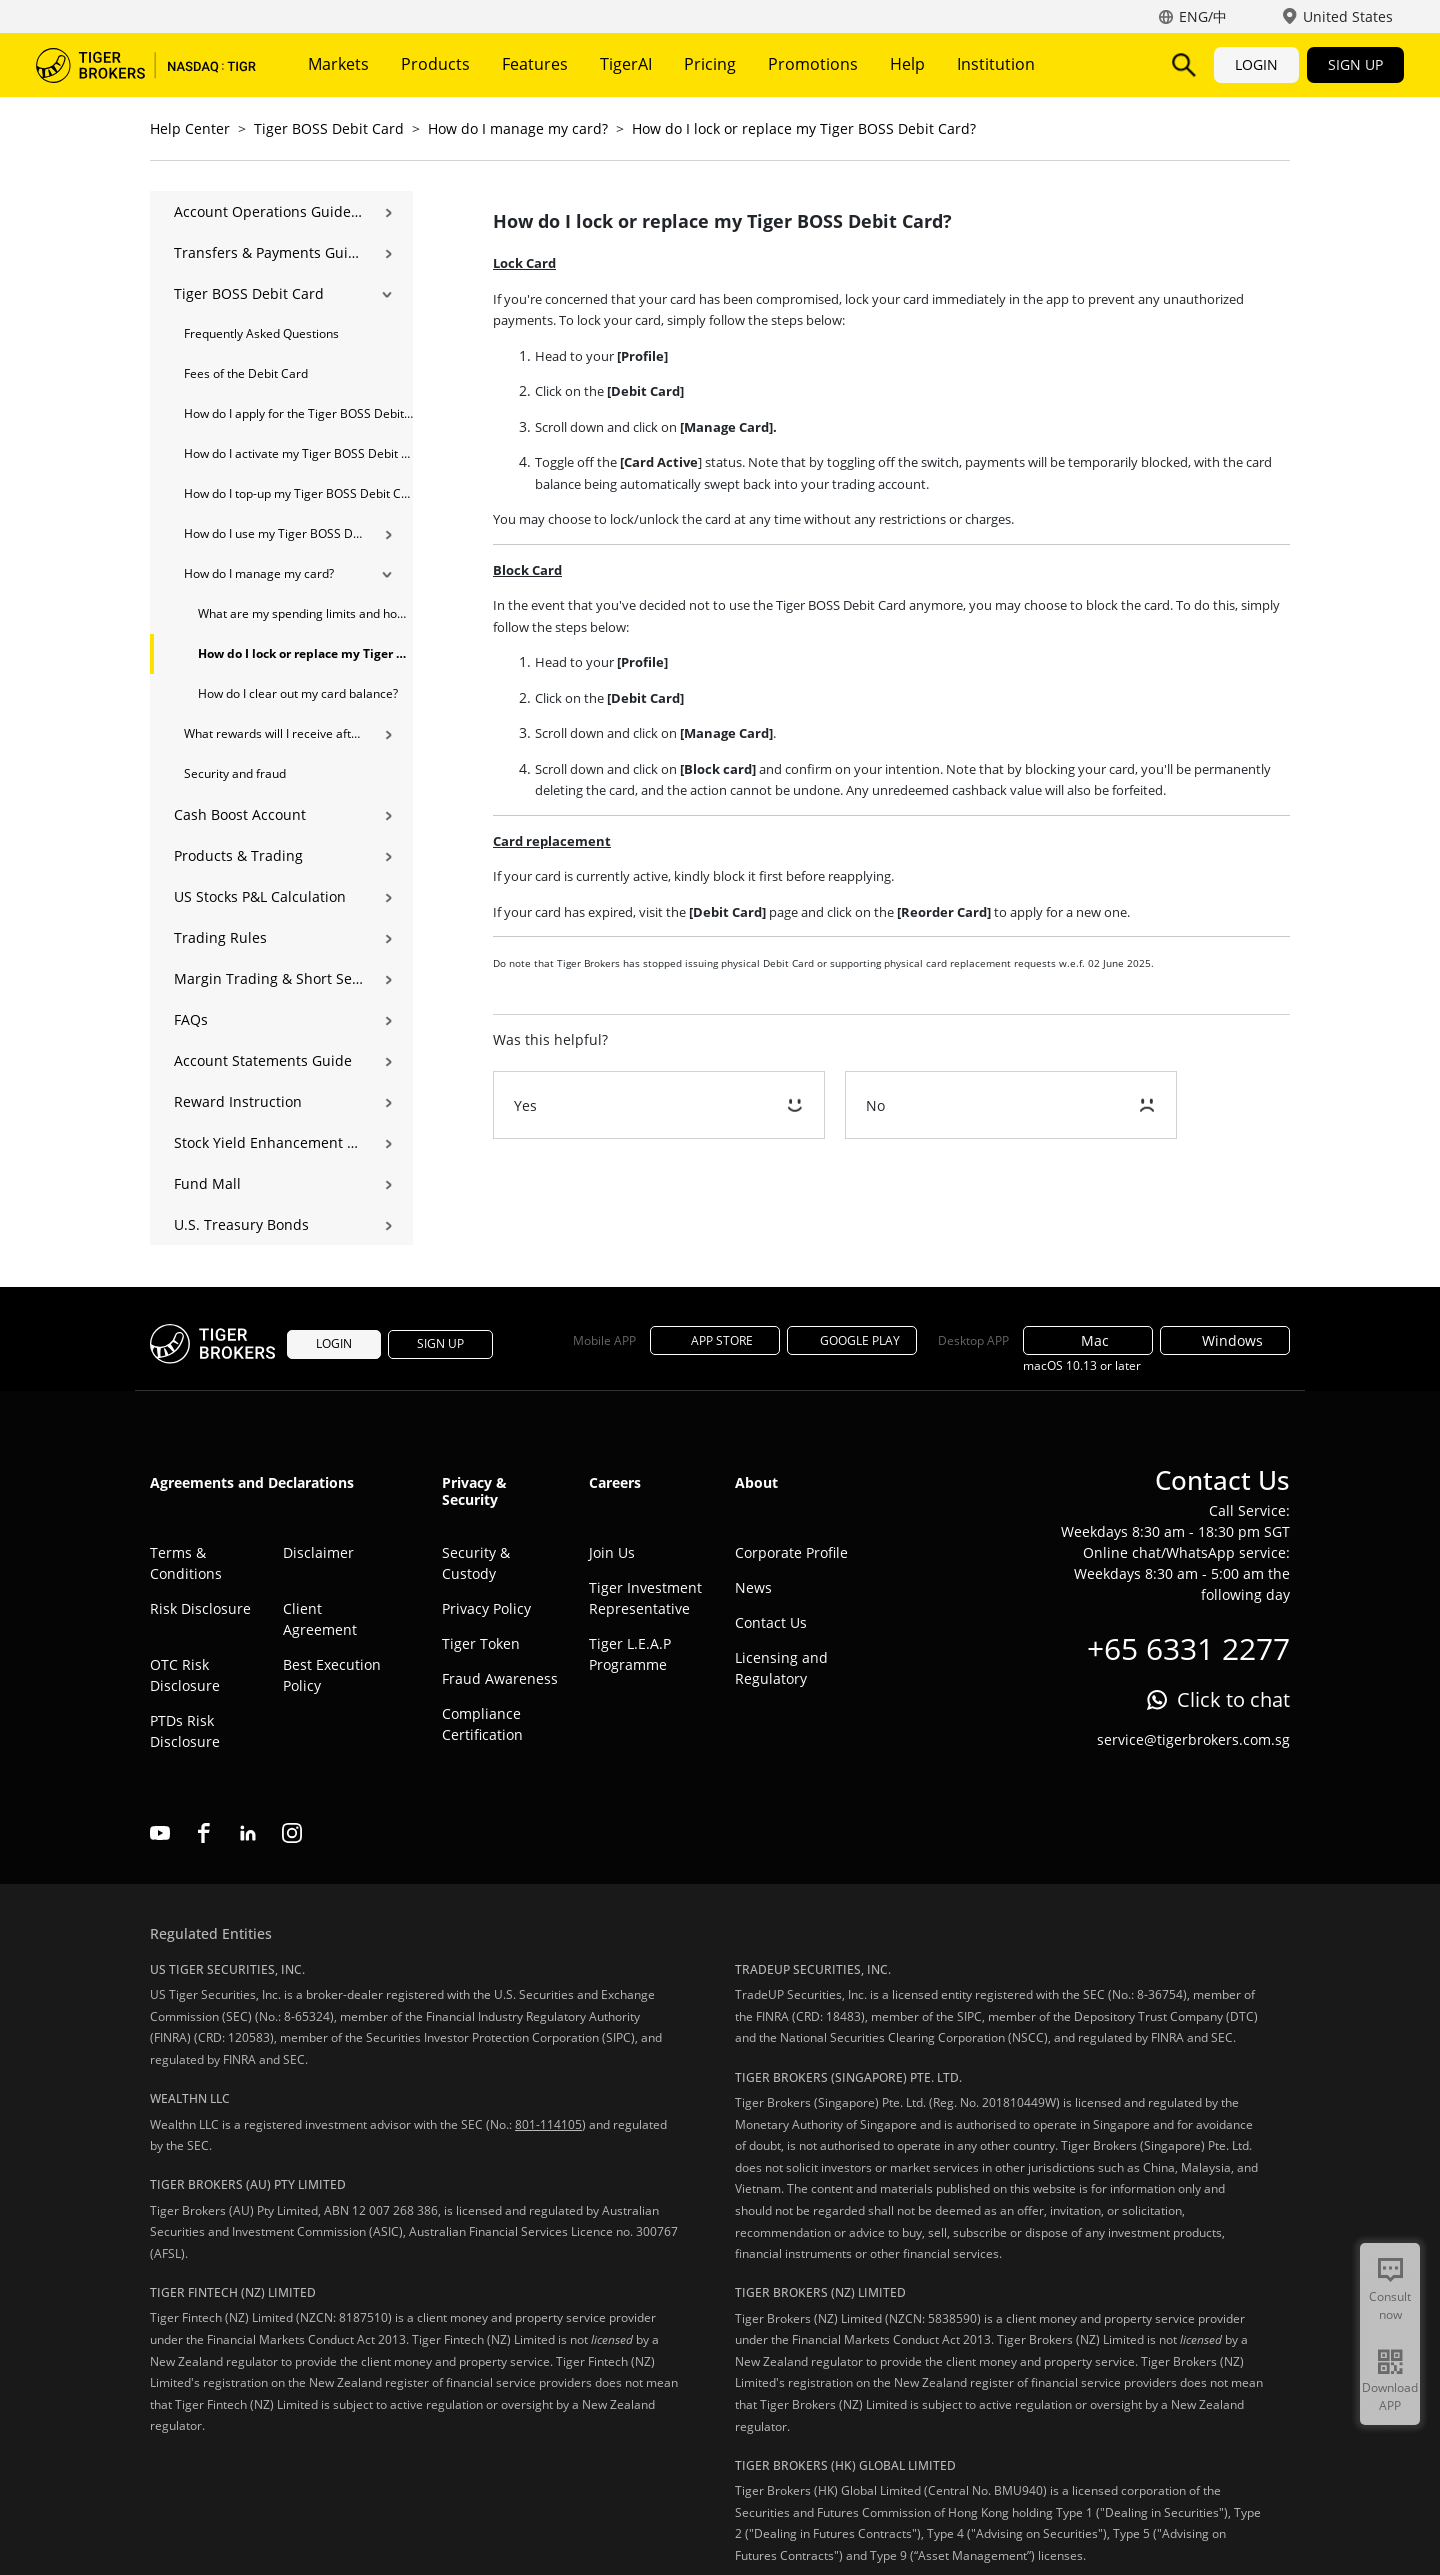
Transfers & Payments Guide (268, 252)
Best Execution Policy (332, 1675)
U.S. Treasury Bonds (241, 1224)
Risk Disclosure (200, 1608)
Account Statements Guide (263, 1060)
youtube (160, 1833)
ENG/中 (1203, 16)
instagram (292, 1833)
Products (435, 64)
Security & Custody (476, 1563)
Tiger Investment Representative (645, 1598)
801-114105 (548, 2124)
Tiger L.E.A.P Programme (630, 1654)
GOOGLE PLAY (852, 1340)
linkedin (248, 1833)
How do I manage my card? (518, 128)
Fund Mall (207, 1183)
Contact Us (771, 1622)
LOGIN (1256, 64)
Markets (338, 64)
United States (1348, 16)
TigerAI (626, 64)
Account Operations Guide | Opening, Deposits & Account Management (268, 211)
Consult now (1390, 2305)
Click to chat (1233, 1699)
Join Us (612, 1552)
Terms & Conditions (186, 1563)
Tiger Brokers (146, 65)
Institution (996, 64)
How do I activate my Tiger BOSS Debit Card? (298, 453)
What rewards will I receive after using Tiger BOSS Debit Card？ (273, 733)
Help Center (190, 128)
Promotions (813, 64)
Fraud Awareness (500, 1678)
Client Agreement (320, 1619)
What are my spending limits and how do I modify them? (305, 613)
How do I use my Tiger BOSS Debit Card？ (273, 533)
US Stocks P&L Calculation (260, 896)
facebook (204, 1833)
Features (535, 64)
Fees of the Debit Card (246, 373)
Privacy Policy (486, 1608)
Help (907, 64)
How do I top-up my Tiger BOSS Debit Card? (298, 493)
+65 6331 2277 (1188, 1648)
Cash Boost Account (240, 814)
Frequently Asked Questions (261, 333)
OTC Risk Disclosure (185, 1675)
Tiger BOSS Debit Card (329, 128)
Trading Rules (220, 937)
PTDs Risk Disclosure (185, 1731)
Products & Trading (238, 855)
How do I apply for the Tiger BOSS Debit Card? (298, 413)
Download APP (1390, 2396)
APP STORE (715, 1340)
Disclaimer (318, 1552)
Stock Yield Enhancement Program (268, 1142)
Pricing (710, 64)
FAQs (191, 1019)
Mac (1088, 1340)
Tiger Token (481, 1643)
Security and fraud (235, 773)
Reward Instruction (238, 1101)
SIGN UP (1355, 64)
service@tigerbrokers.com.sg (1193, 1739)
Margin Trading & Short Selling (268, 978)
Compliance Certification (482, 1724)
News (753, 1587)
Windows (1225, 1340)
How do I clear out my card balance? (298, 693)
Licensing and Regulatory (781, 1668)
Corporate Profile (791, 1552)
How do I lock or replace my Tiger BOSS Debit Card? (804, 128)
